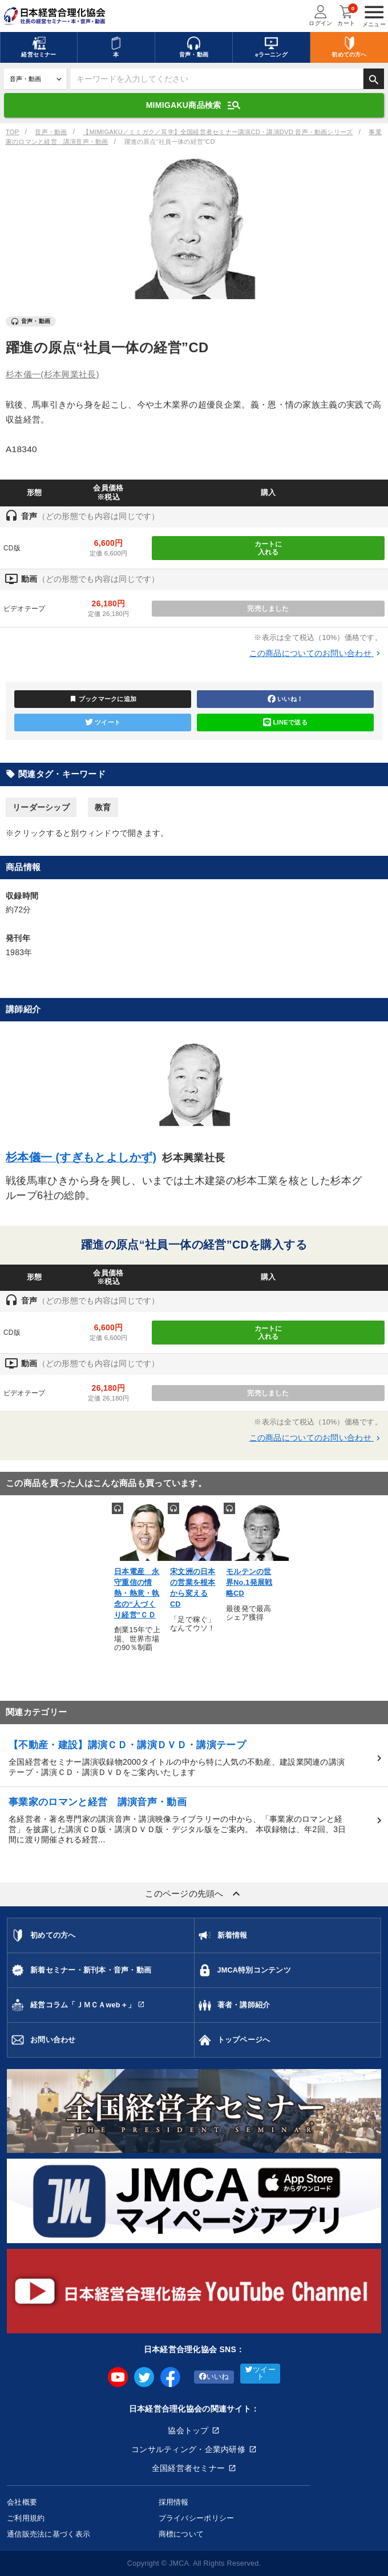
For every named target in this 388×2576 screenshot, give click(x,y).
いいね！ (285, 699)
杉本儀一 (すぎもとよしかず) (81, 1157)
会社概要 (22, 2502)
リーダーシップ (41, 807)
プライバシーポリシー (197, 2518)
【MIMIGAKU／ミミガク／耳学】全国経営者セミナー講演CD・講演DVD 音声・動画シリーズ (218, 131)
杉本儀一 (52, 374)
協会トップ (188, 2430)
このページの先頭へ (194, 1894)
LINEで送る (285, 722)
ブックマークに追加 (103, 699)
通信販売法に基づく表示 (48, 2534)
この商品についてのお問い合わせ (315, 653)
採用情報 (174, 2502)
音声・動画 (51, 131)
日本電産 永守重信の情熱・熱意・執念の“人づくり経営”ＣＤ (137, 1593)
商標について (181, 2534)
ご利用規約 (26, 2518)
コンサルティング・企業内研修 (188, 2449)
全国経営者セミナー (188, 2468)
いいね (214, 2377)
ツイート (102, 722)
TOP (12, 131)
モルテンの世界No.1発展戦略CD (249, 1582)
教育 (103, 807)
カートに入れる (268, 548)
